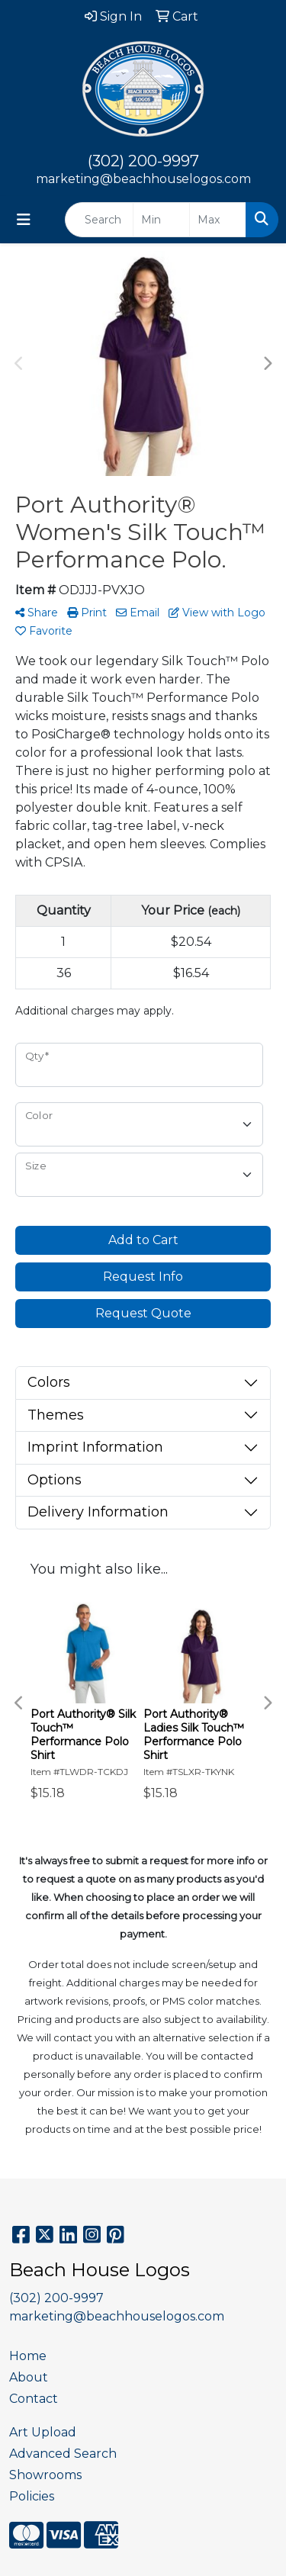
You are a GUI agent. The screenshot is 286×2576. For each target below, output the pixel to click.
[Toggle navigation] (24, 219)
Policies (31, 2496)
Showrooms (45, 2475)
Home (28, 2356)
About (28, 2377)
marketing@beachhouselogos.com (143, 179)
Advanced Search (63, 2453)
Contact (33, 2398)
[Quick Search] (99, 219)
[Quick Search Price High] (217, 219)
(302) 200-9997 (143, 161)
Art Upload (42, 2432)
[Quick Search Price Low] (161, 219)
